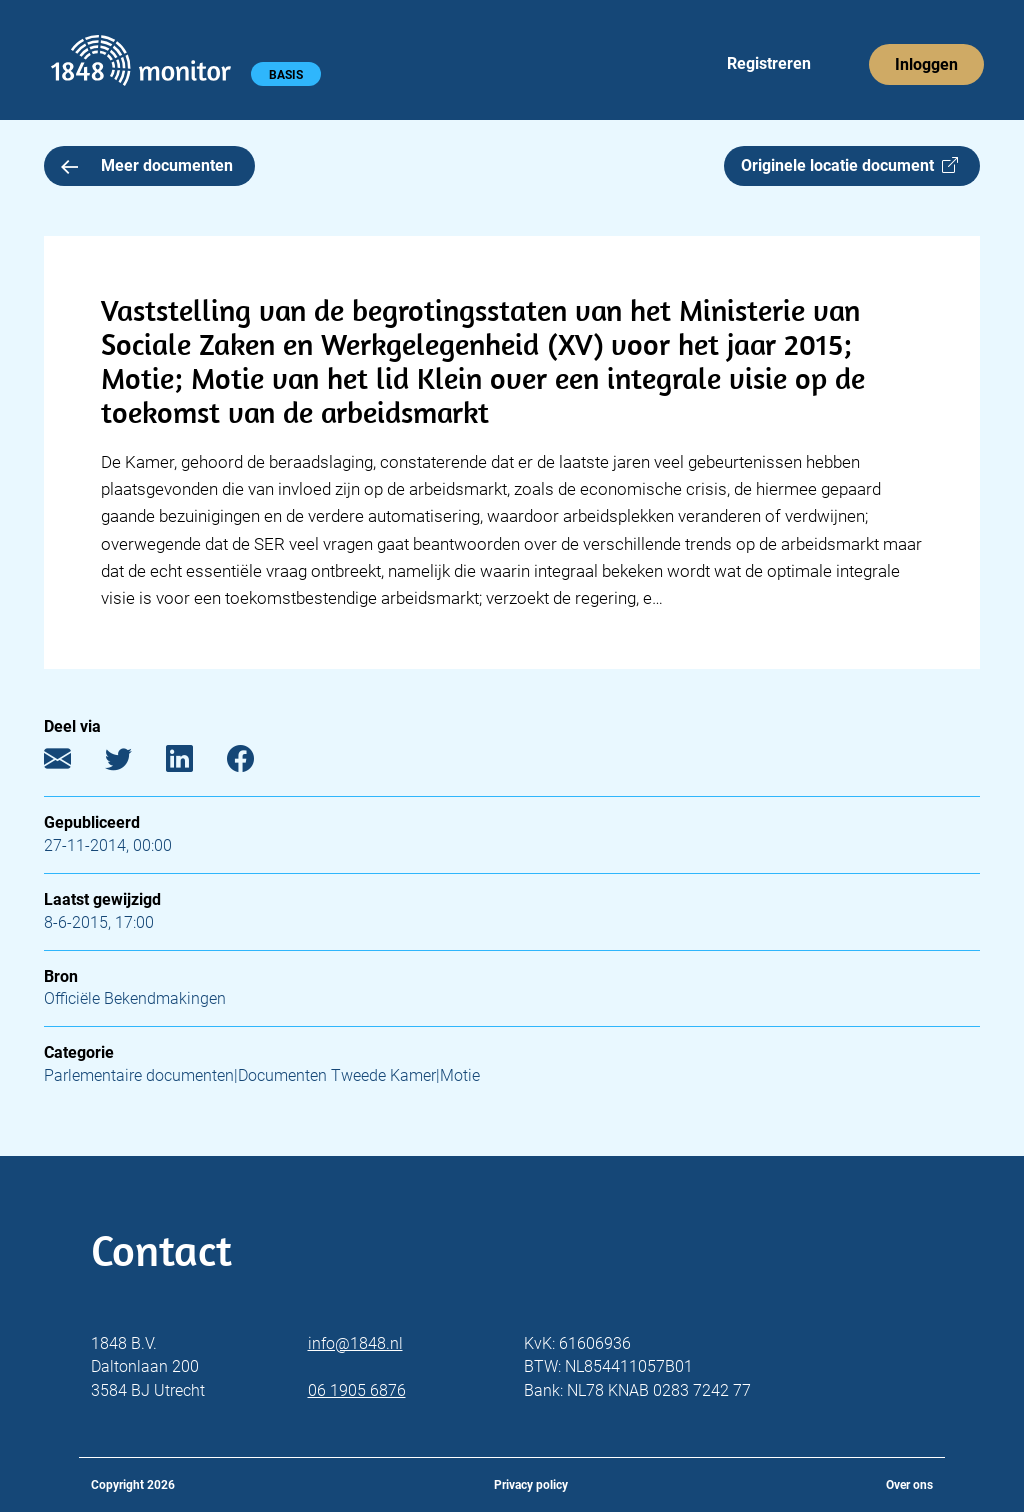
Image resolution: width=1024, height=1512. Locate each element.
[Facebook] (255, 763)
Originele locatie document (849, 165)
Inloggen (926, 64)
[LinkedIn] (194, 763)
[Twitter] (133, 763)
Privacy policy (531, 1485)
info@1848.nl (355, 1343)
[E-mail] (72, 763)
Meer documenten (147, 165)
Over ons (909, 1485)
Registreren (769, 63)
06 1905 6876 (357, 1390)
